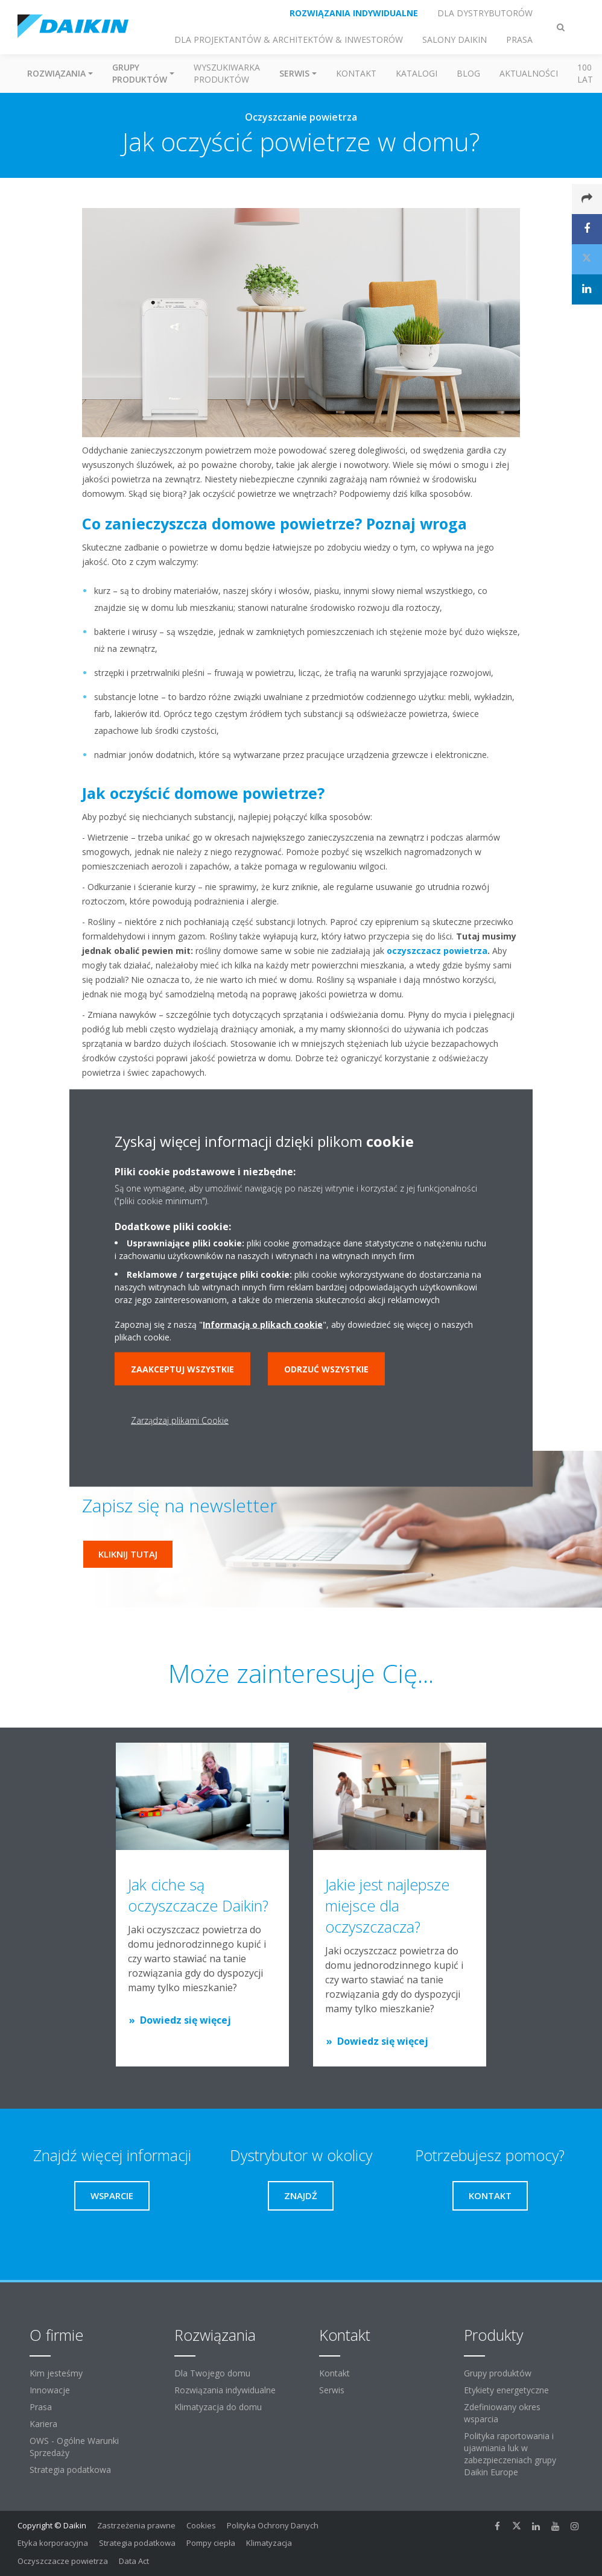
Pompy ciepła (210, 2542)
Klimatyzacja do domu (218, 2407)
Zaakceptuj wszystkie (182, 1369)
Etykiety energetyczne (506, 2390)
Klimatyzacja (269, 2542)
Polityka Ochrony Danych (272, 2525)
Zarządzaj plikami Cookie (180, 1420)
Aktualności (528, 73)
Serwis (331, 2390)
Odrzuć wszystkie (326, 1369)
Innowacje (50, 2390)
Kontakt (356, 73)
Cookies (201, 2525)
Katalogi (416, 73)
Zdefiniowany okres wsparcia (502, 2413)
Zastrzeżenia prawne (136, 2525)
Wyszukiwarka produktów (227, 73)
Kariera (43, 2423)
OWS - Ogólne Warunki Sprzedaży (74, 2446)
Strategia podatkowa (70, 2469)
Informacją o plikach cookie (263, 1324)
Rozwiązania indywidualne (225, 2390)
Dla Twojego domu (212, 2373)
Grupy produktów (497, 2373)
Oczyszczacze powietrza (62, 2560)
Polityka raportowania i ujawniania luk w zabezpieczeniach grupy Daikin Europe (510, 2454)
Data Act (134, 2560)
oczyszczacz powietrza (437, 950)
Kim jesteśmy (56, 2373)
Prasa (41, 2407)
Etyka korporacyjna (52, 2542)
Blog (468, 73)
